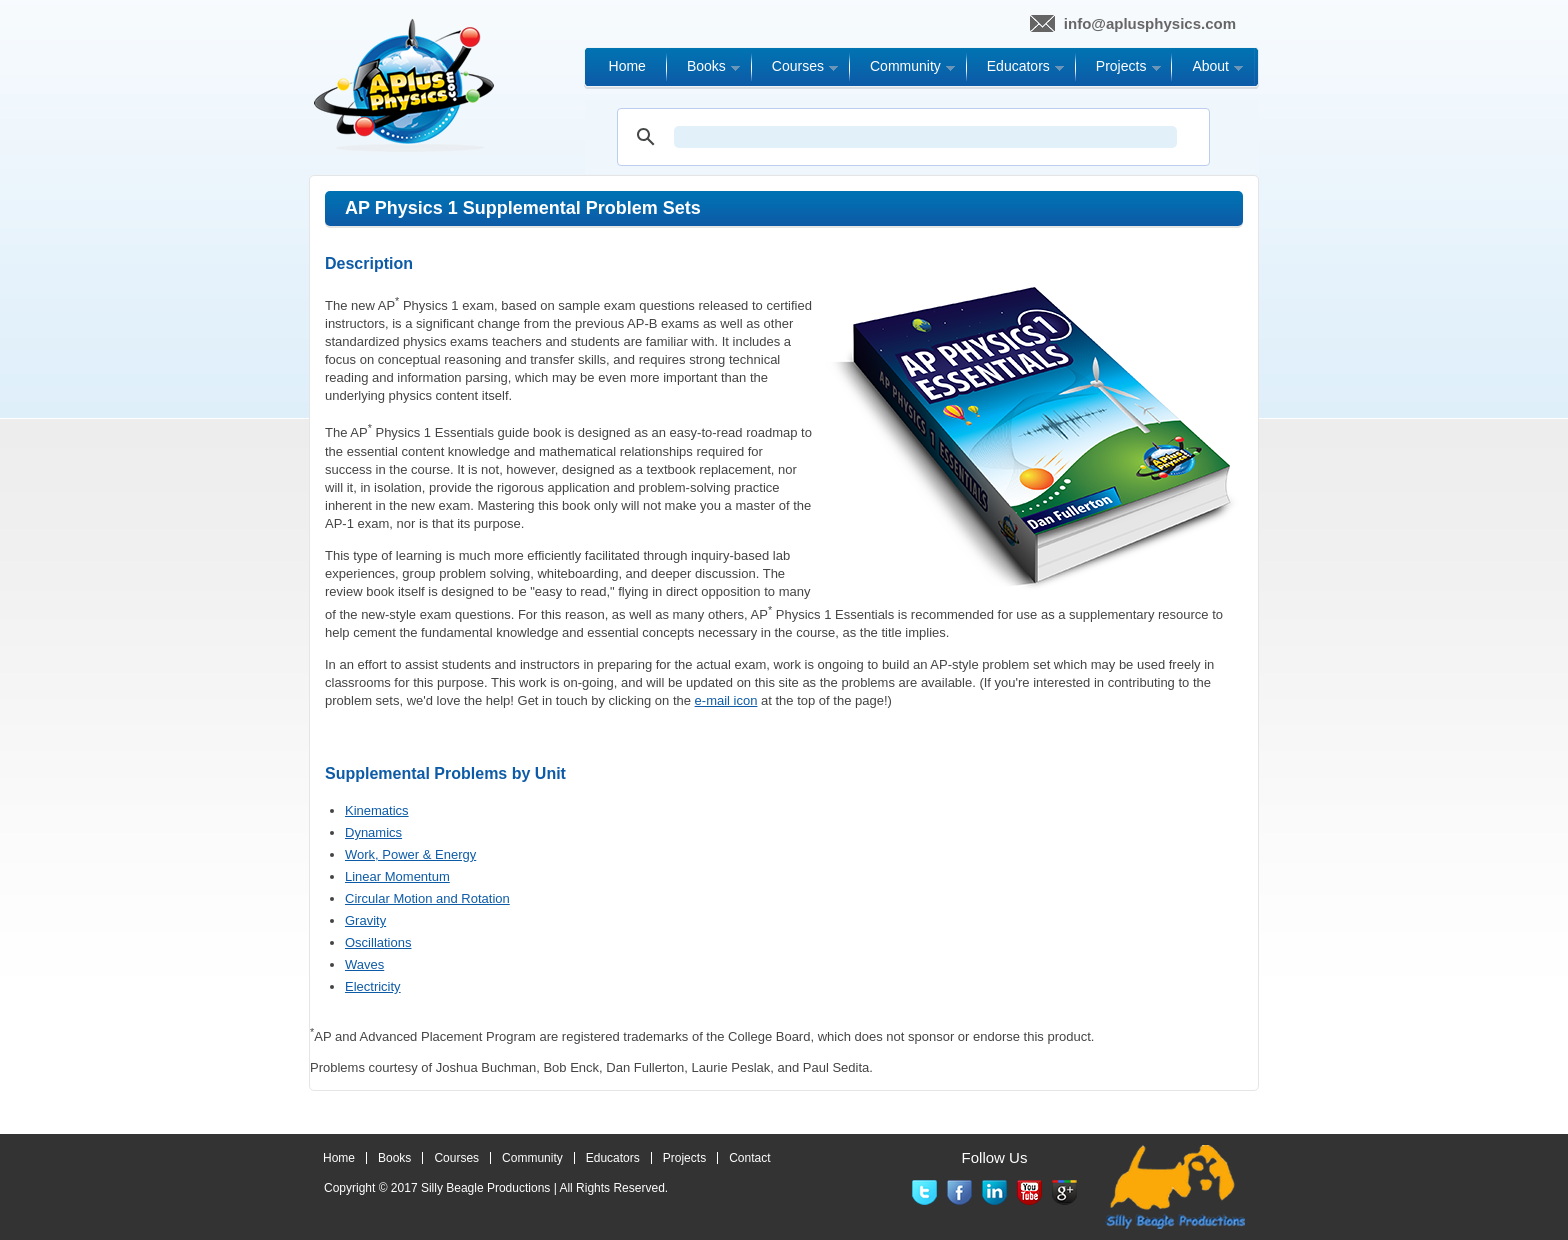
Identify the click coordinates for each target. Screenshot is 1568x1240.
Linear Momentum (397, 876)
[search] (925, 137)
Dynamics (373, 832)
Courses (456, 1158)
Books (394, 1158)
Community (532, 1158)
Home (339, 1158)
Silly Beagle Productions (485, 1188)
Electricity (373, 986)
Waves (364, 964)
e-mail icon (726, 700)
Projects (684, 1158)
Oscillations (378, 942)
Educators (613, 1158)
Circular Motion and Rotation (427, 898)
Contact (749, 1158)
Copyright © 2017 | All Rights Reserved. (496, 1188)
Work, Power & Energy (410, 854)
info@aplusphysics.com (1150, 23)
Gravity (365, 920)
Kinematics (377, 810)
